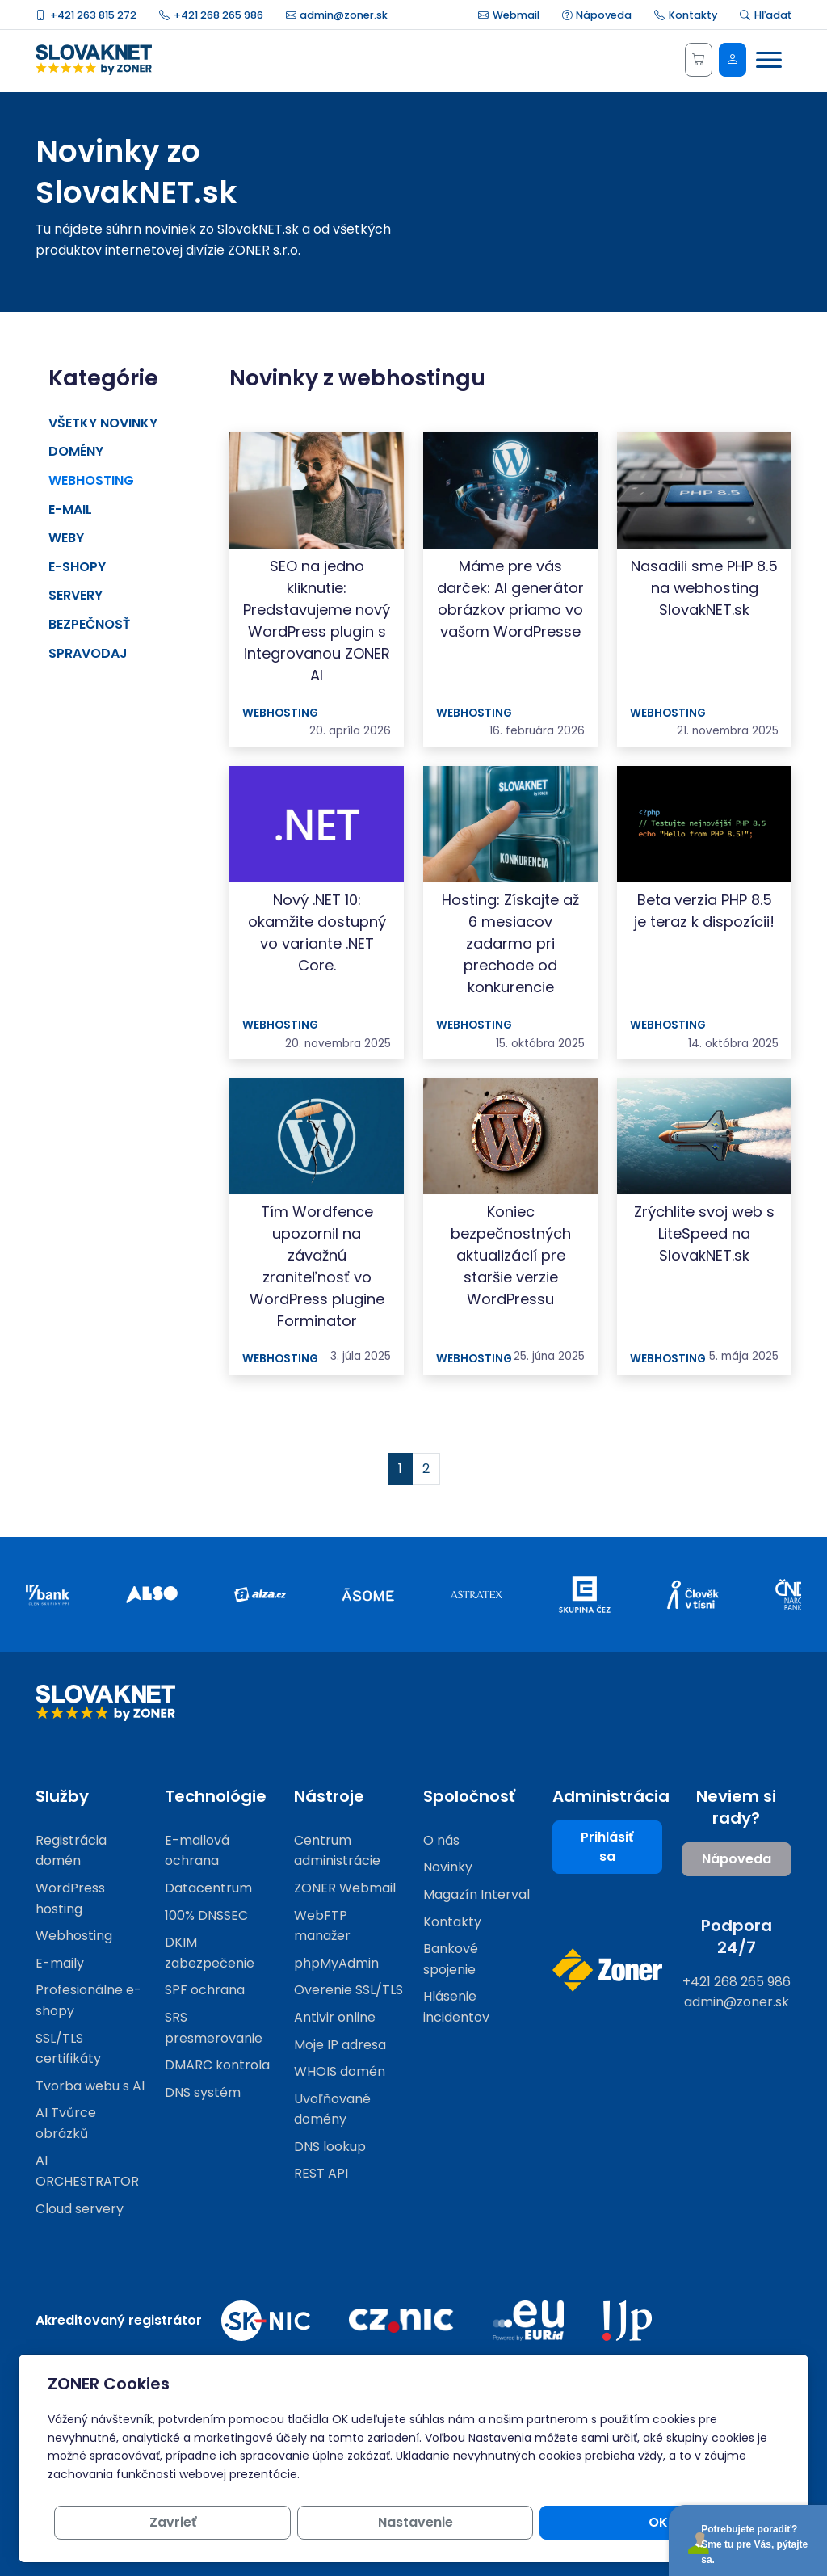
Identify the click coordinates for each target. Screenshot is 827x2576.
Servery (75, 595)
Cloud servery (80, 2208)
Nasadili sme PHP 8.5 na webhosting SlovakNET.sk (704, 588)
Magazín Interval (476, 1894)
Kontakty (685, 15)
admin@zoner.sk (337, 15)
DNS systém (203, 2092)
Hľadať (765, 15)
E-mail (70, 509)
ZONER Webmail (345, 1888)
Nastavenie (595, 2522)
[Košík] (698, 60)
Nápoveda (597, 15)
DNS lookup (330, 2146)
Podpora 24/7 (736, 1936)
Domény (75, 451)
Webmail (508, 15)
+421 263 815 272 (86, 15)
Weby (66, 537)
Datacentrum (208, 1888)
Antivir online (335, 2017)
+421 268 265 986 (211, 15)
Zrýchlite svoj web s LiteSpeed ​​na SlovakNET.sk (704, 1233)
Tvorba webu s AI (90, 2086)
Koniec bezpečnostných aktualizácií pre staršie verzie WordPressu (511, 1255)
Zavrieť (472, 2522)
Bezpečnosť (89, 624)
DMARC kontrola (217, 2065)
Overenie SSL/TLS (348, 1989)
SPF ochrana (205, 1989)
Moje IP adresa (340, 2044)
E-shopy (77, 567)
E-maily (60, 1963)
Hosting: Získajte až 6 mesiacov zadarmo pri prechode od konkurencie (510, 943)
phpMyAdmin (336, 1963)
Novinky (447, 1867)
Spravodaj (88, 653)
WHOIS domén (339, 2071)
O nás (441, 1840)
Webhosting (91, 480)
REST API (321, 2173)
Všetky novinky (102, 423)
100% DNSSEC (206, 1915)
